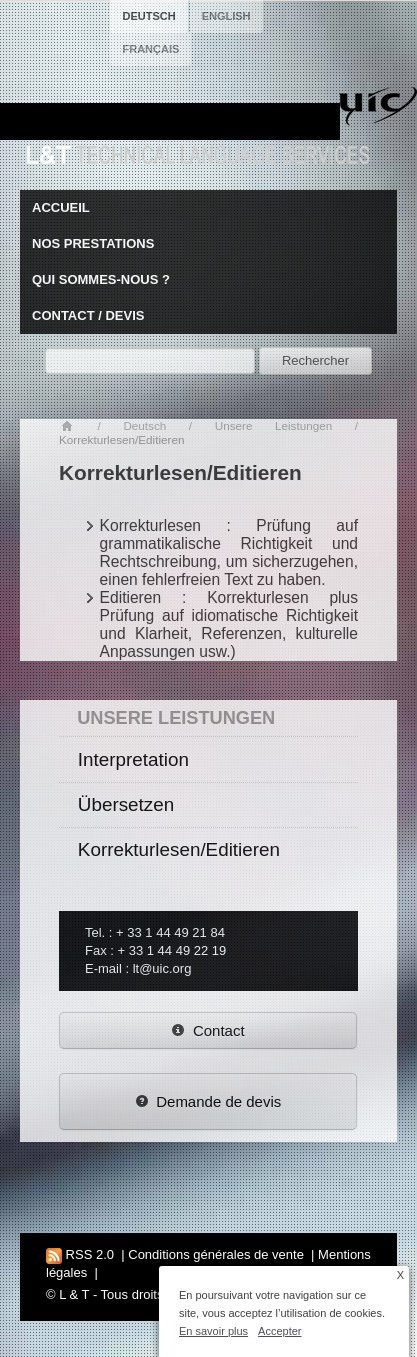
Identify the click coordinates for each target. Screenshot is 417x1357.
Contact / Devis (88, 315)
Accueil (61, 207)
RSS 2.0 (80, 1254)
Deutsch (144, 425)
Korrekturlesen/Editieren (179, 849)
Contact (207, 1030)
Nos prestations (93, 243)
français (150, 49)
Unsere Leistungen (273, 425)
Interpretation (133, 759)
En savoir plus (213, 1331)
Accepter (279, 1331)
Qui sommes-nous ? (101, 279)
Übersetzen (126, 804)
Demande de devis (208, 1101)
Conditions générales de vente (216, 1254)
